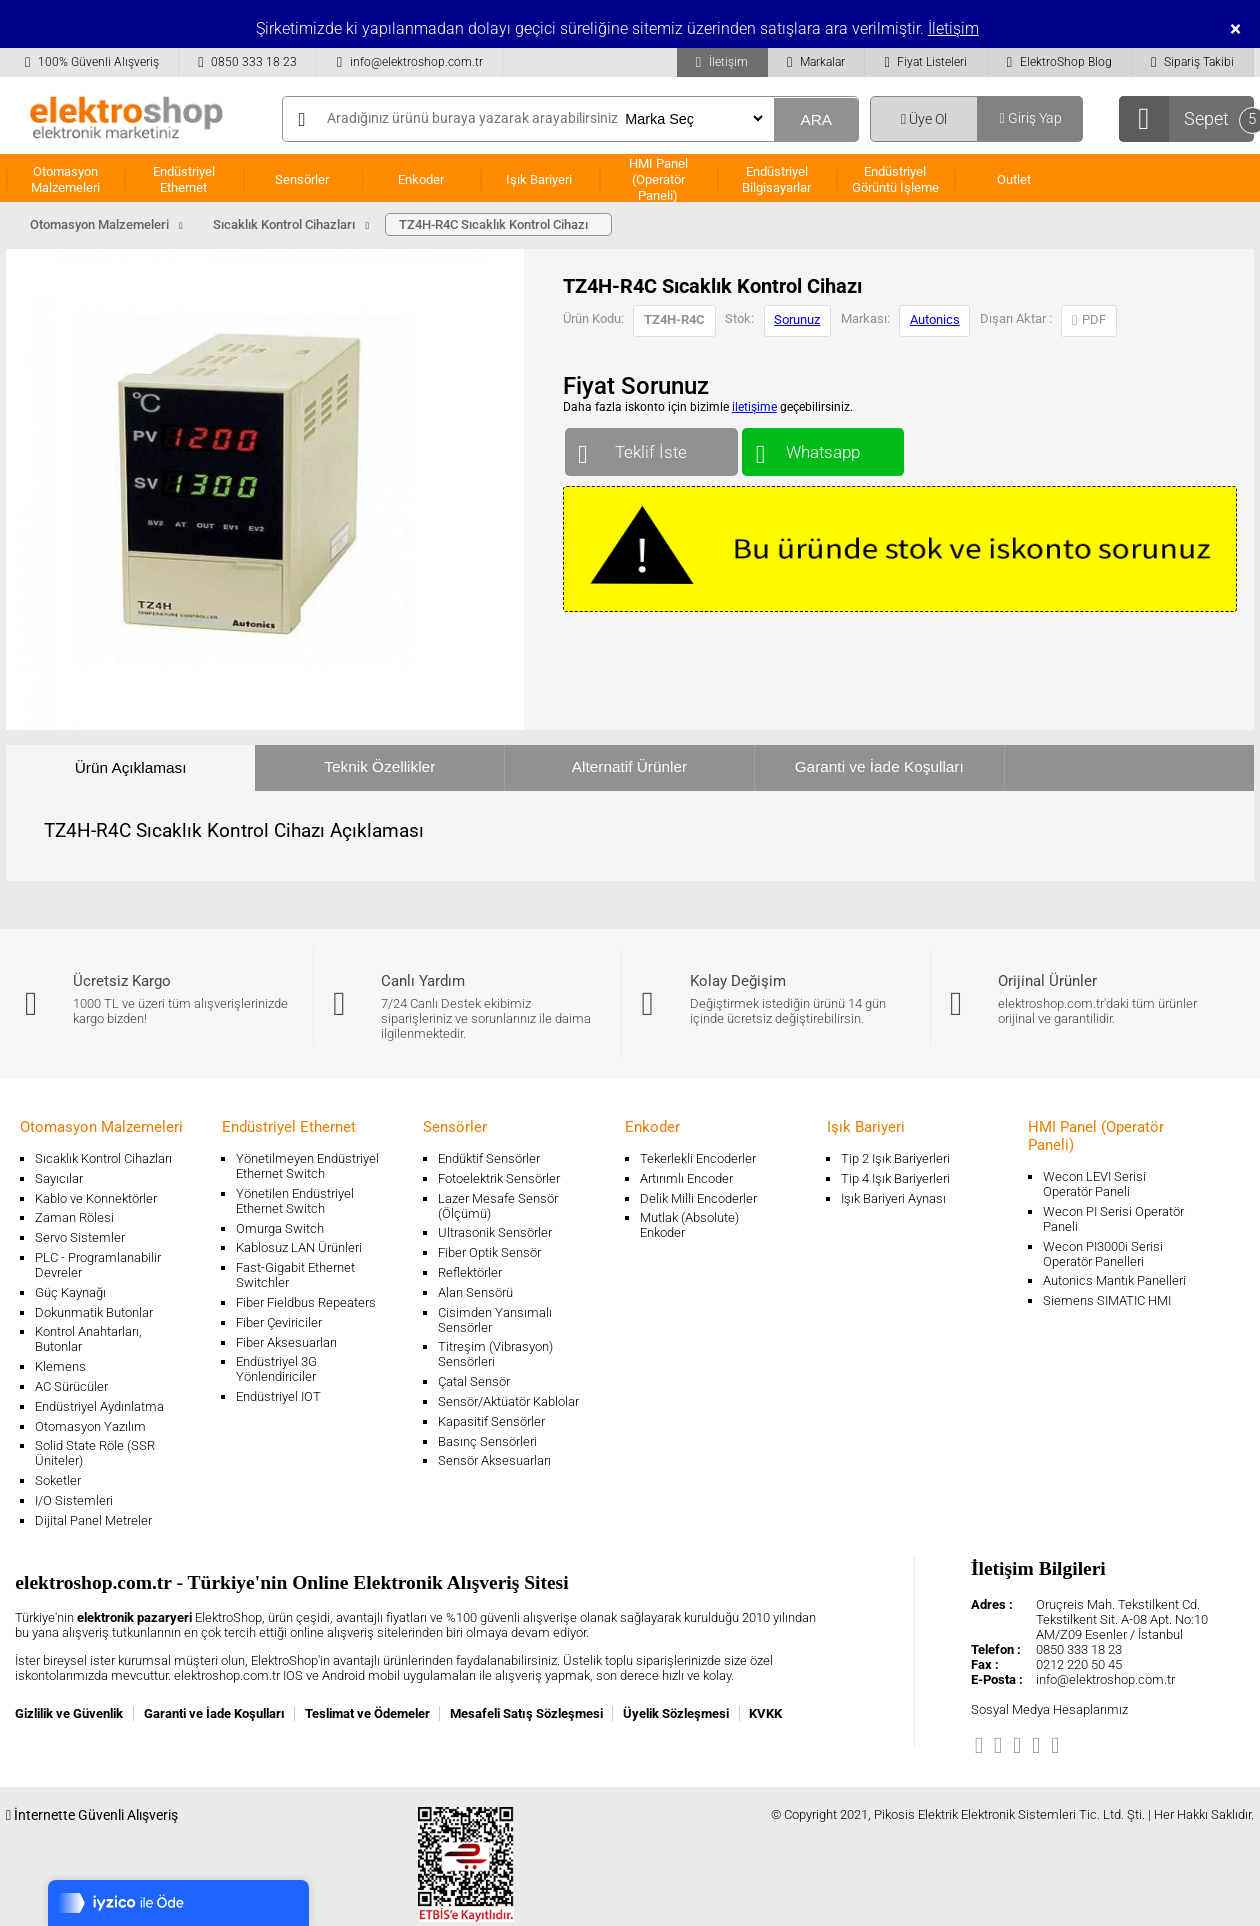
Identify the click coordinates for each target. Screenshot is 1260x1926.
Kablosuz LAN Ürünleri (299, 1247)
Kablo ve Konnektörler (96, 1198)
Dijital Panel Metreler (93, 1520)
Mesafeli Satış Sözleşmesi (526, 1713)
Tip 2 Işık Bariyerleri (895, 1158)
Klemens (60, 1366)
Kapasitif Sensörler (491, 1421)
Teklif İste (651, 447)
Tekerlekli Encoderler (698, 1158)
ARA (816, 119)
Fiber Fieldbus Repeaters (306, 1302)
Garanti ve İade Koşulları (879, 766)
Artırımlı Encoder (686, 1178)
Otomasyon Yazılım (90, 1426)
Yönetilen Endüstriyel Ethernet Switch (295, 1201)
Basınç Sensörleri (487, 1441)
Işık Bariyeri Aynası (893, 1198)
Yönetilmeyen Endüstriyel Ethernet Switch (307, 1166)
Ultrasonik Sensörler (495, 1232)
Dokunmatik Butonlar (94, 1312)
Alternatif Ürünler (629, 766)
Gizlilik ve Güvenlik (69, 1713)
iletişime (754, 407)
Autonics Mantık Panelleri (1114, 1280)
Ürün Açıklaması (131, 767)
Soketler (58, 1480)
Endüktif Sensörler (489, 1158)
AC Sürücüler (71, 1386)
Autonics (935, 319)
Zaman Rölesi (74, 1217)
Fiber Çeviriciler (279, 1322)
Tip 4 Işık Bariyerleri (895, 1178)
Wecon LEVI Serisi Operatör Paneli (1094, 1184)
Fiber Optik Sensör (489, 1252)
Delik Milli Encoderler (698, 1198)
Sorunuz (797, 319)
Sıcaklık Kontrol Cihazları (103, 1158)
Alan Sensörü (475, 1292)
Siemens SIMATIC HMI (1107, 1300)
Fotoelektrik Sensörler (499, 1178)
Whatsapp (822, 447)
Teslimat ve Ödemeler (367, 1713)
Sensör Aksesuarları (494, 1460)
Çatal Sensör (474, 1381)
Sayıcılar (59, 1178)
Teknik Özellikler (379, 766)
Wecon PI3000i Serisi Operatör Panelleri (1103, 1254)
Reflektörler (470, 1272)
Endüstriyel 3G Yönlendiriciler (276, 1369)
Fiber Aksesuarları (286, 1342)
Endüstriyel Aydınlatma (99, 1406)
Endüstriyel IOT (278, 1396)
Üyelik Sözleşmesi (676, 1713)
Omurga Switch (280, 1228)
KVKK (765, 1713)
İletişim (953, 28)
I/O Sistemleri (74, 1500)
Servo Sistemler (80, 1237)
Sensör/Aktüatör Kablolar (508, 1401)
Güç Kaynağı (70, 1292)
